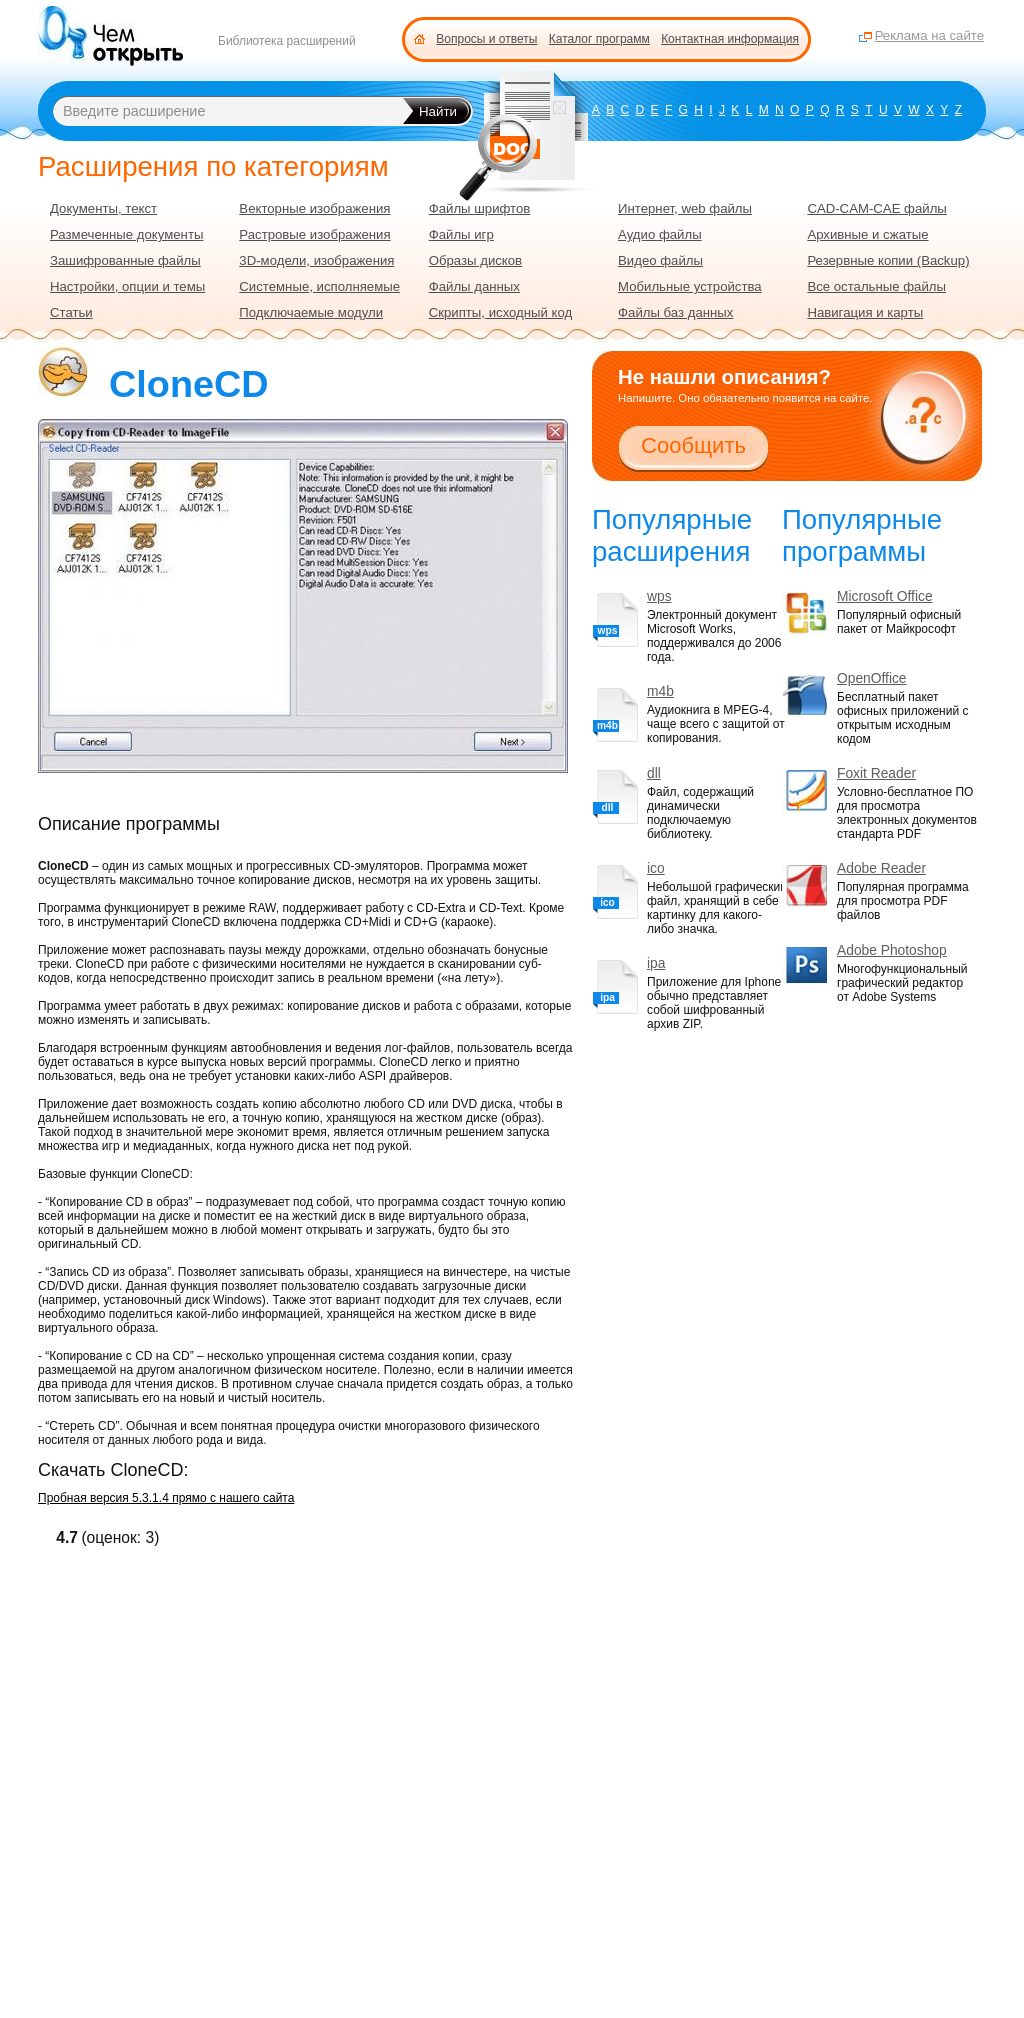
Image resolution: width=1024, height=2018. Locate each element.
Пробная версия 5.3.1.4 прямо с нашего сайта (166, 1498)
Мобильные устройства (690, 286)
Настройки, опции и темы (127, 286)
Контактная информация (730, 39)
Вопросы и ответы (486, 39)
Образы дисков (475, 260)
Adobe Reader (881, 868)
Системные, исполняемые (319, 286)
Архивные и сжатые (867, 234)
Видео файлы (660, 260)
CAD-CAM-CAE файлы (876, 208)
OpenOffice (872, 678)
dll (654, 773)
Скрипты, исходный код (501, 312)
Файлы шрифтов (480, 208)
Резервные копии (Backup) (888, 260)
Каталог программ (599, 39)
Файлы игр (461, 234)
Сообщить (693, 445)
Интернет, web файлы (685, 208)
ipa (656, 963)
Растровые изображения (314, 234)
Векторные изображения (314, 208)
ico (656, 868)
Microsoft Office (885, 596)
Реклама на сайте (929, 35)
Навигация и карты (865, 312)
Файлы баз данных (675, 312)
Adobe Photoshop (892, 950)
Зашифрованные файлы (125, 260)
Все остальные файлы (876, 286)
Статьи (71, 312)
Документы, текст (103, 208)
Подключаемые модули (311, 312)
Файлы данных (474, 286)
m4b (660, 691)
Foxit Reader (876, 773)
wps (659, 596)
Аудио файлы (660, 234)
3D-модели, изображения (316, 260)
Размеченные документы (126, 234)
